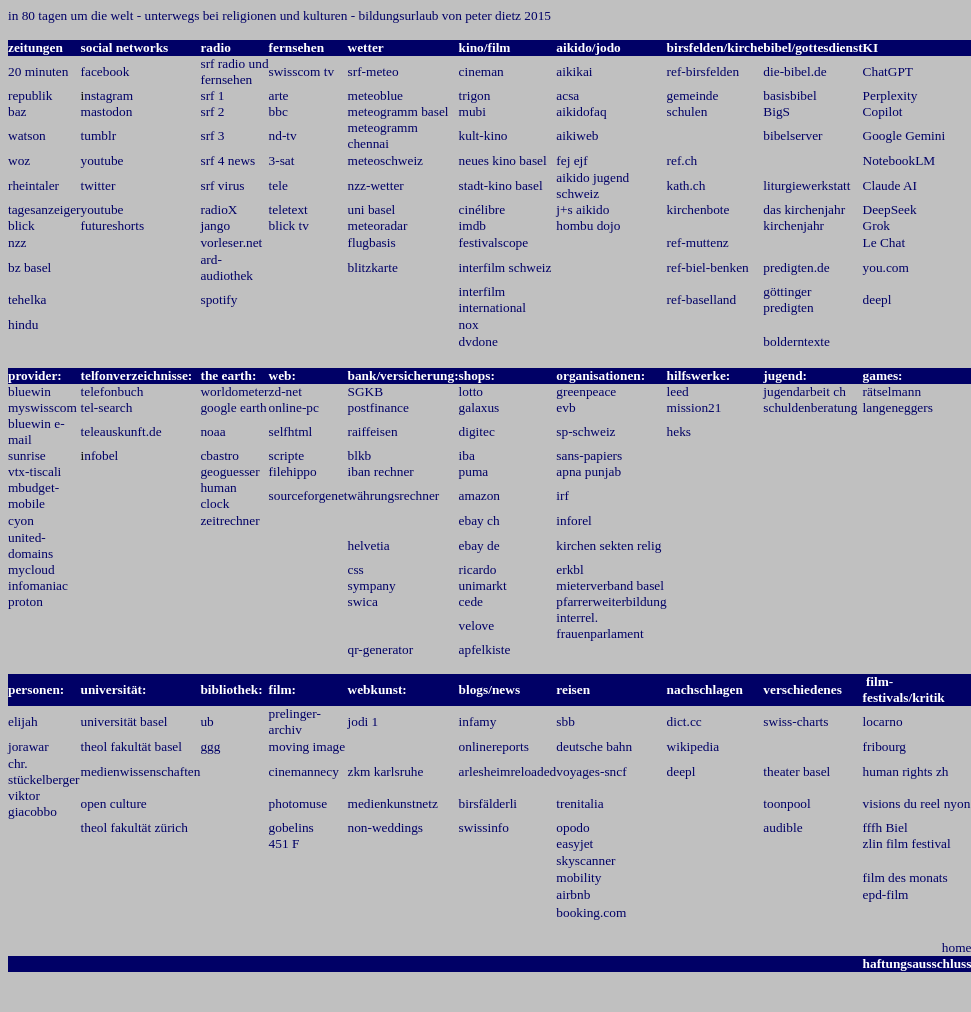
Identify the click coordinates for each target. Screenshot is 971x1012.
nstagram (108, 95)
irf (562, 495)
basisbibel (789, 95)
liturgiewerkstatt (806, 185)
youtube (102, 160)
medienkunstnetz (393, 803)
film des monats (905, 877)
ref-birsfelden (703, 71)
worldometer (234, 391)
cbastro (219, 455)
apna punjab (588, 471)
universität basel (124, 721)
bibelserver (792, 135)
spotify (218, 299)
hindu (23, 324)
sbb (565, 721)
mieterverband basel (610, 585)
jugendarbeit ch (804, 391)
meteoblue (376, 95)
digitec (477, 431)
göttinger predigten (788, 299)
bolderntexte (796, 341)
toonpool (786, 803)
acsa (567, 95)
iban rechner (381, 471)
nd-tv (283, 135)
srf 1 (212, 95)
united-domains (30, 545)
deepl (877, 299)
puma (474, 471)
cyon (21, 520)
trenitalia (579, 803)
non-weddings (386, 827)
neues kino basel (503, 160)
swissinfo (484, 827)
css (356, 569)
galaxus (479, 407)
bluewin (29, 391)
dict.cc (684, 721)
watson (27, 135)
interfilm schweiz (505, 267)
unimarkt (483, 585)
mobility (578, 877)
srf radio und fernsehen (234, 71)
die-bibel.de (794, 71)
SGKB (366, 391)
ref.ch (682, 160)
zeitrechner (229, 520)
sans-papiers (589, 455)
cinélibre (482, 209)
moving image (307, 746)
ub (206, 721)
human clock (218, 495)
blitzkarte (373, 267)
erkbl (569, 569)
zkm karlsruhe (386, 771)
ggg (210, 746)
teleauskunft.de (121, 431)
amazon (479, 495)
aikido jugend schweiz (592, 185)
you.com (886, 267)
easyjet (574, 843)
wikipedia (693, 746)
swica (363, 601)
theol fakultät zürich (134, 827)
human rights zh (906, 771)
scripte (287, 455)
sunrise (27, 455)
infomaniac (38, 585)
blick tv (289, 225)
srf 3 (212, 135)
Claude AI (890, 185)
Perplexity (890, 95)
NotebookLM (899, 160)
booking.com (591, 912)
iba (467, 455)
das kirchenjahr (804, 209)
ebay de (479, 545)
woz (19, 160)
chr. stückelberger (44, 771)
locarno (883, 721)
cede (471, 601)
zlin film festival (907, 843)
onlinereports (494, 746)
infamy (478, 721)
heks (679, 431)
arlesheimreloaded (508, 771)
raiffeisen (373, 431)
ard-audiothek (226, 267)
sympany (372, 585)
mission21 (694, 407)
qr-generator (381, 649)
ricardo (478, 569)
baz (17, 111)
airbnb (573, 894)
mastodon (107, 111)
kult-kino (483, 135)
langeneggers (898, 407)
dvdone (478, 341)
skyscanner (585, 860)
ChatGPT (888, 71)
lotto (471, 391)
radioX (218, 209)
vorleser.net (231, 242)
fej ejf (571, 160)
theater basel (796, 771)
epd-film (886, 894)
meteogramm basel (398, 111)
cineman (481, 71)
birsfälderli (488, 803)
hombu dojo (588, 225)
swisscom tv (302, 71)
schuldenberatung (810, 407)
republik (30, 95)
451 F (284, 843)
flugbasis (372, 242)
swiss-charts (795, 721)
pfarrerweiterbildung (611, 601)
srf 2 (212, 111)
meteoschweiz (386, 160)
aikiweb (577, 135)
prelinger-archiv (295, 721)
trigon (475, 95)
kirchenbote (698, 209)
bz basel (29, 267)
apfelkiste (485, 649)
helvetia (369, 545)
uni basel (372, 209)
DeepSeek (890, 209)
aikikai (574, 71)
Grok (876, 225)
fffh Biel (885, 827)
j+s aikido (582, 209)
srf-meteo (373, 71)
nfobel (101, 455)
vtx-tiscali (34, 471)
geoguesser (229, 471)
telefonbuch (112, 391)
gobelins (291, 827)
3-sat (282, 160)
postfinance (378, 407)
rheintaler (33, 185)
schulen (687, 111)
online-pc (294, 407)
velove (477, 625)
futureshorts (113, 225)
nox (469, 324)
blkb (360, 455)
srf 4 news (227, 160)
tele (278, 185)
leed (678, 391)
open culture (114, 803)
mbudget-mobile (33, 495)
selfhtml (291, 431)
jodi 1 (363, 721)
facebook (105, 71)
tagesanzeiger (44, 209)
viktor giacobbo (32, 803)
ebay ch (479, 520)
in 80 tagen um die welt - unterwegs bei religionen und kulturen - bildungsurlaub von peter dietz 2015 (279, 15)
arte (279, 95)
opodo (572, 827)
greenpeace (586, 391)
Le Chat (884, 242)
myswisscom (42, 407)
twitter (98, 185)
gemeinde (693, 95)
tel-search (107, 407)
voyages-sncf (591, 771)
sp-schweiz (585, 431)
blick (21, 225)
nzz (17, 242)
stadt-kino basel (501, 185)
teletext (288, 209)
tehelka (27, 299)
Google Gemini (904, 135)
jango (215, 225)
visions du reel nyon (917, 803)
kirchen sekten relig (608, 545)
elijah (23, 721)
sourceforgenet (308, 495)
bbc (278, 111)
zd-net (285, 391)
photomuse (298, 803)
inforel (574, 520)
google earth (233, 407)
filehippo (293, 471)
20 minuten (38, 71)
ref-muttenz (698, 242)
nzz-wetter (376, 185)
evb (565, 407)
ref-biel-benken (708, 267)
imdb (472, 225)
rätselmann (892, 391)
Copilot (883, 111)
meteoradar (378, 225)
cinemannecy (304, 771)
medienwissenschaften (141, 771)
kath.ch (686, 185)
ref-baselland (702, 299)
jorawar (28, 746)
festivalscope (494, 242)
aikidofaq (581, 111)
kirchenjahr (793, 225)
